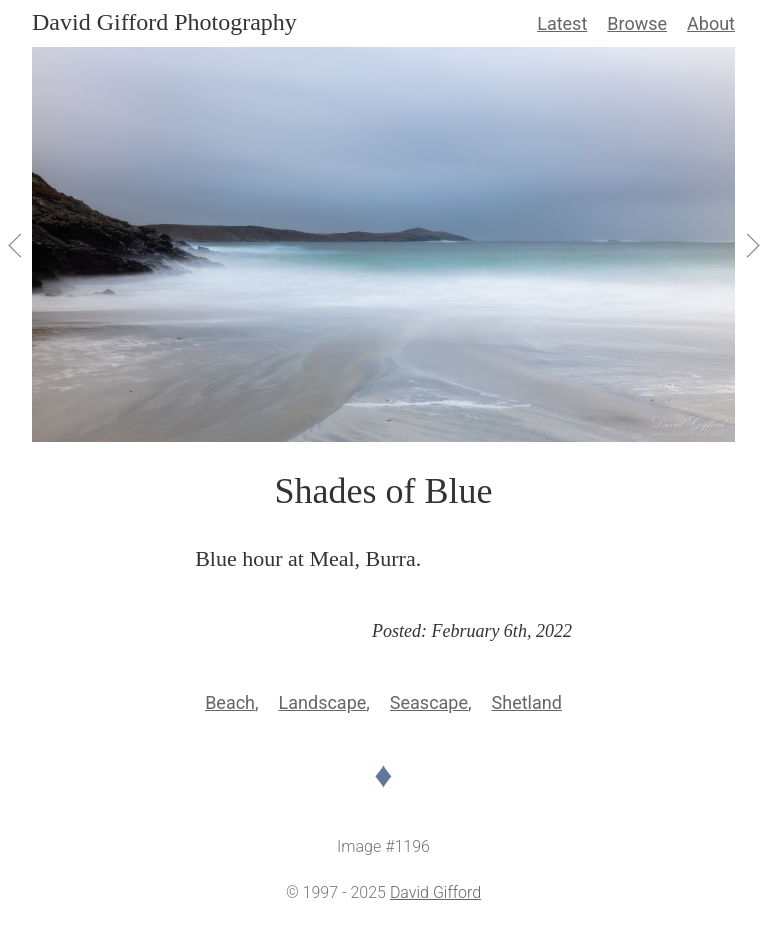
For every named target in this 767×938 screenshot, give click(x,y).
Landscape (323, 702)
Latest (562, 23)
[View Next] (751, 245)
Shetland (527, 702)
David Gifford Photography (164, 22)
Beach (230, 702)
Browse (637, 23)
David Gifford (435, 892)
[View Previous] (16, 245)
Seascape (429, 702)
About (711, 23)
